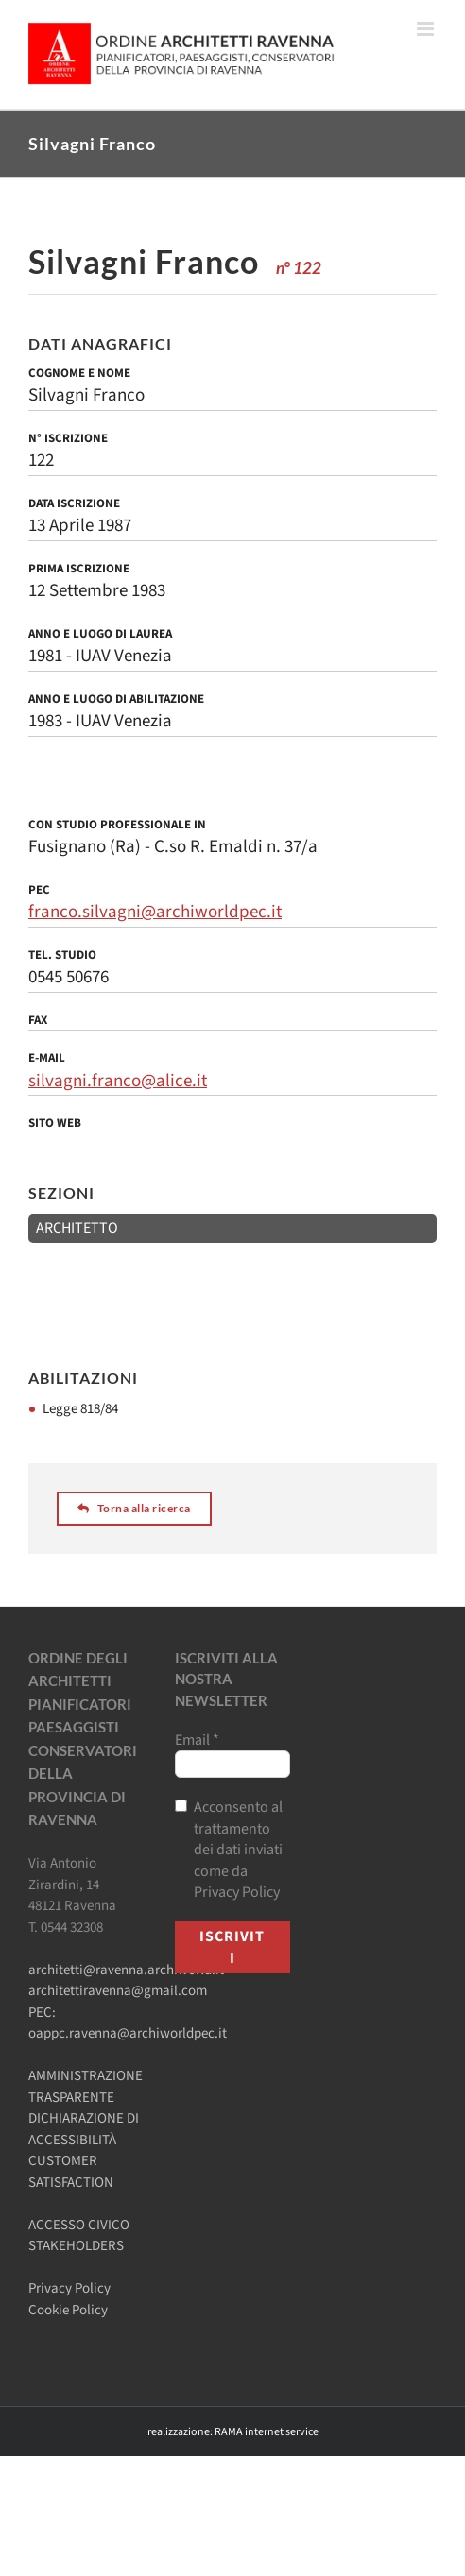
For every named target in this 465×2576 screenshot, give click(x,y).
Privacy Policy (69, 2288)
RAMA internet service (267, 2432)
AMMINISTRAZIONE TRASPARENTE (85, 2086)
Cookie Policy (68, 2310)
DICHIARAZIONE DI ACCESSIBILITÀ (83, 2129)
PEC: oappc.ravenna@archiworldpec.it (127, 2023)
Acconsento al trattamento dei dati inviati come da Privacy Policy (229, 1849)
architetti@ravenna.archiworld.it (126, 1970)
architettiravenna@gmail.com (117, 1991)
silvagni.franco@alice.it (117, 1081)
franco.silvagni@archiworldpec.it (155, 912)
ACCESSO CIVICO (78, 2225)
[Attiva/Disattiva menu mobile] (427, 29)
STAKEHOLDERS (76, 2246)
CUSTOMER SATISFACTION (70, 2171)
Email (197, 1740)
